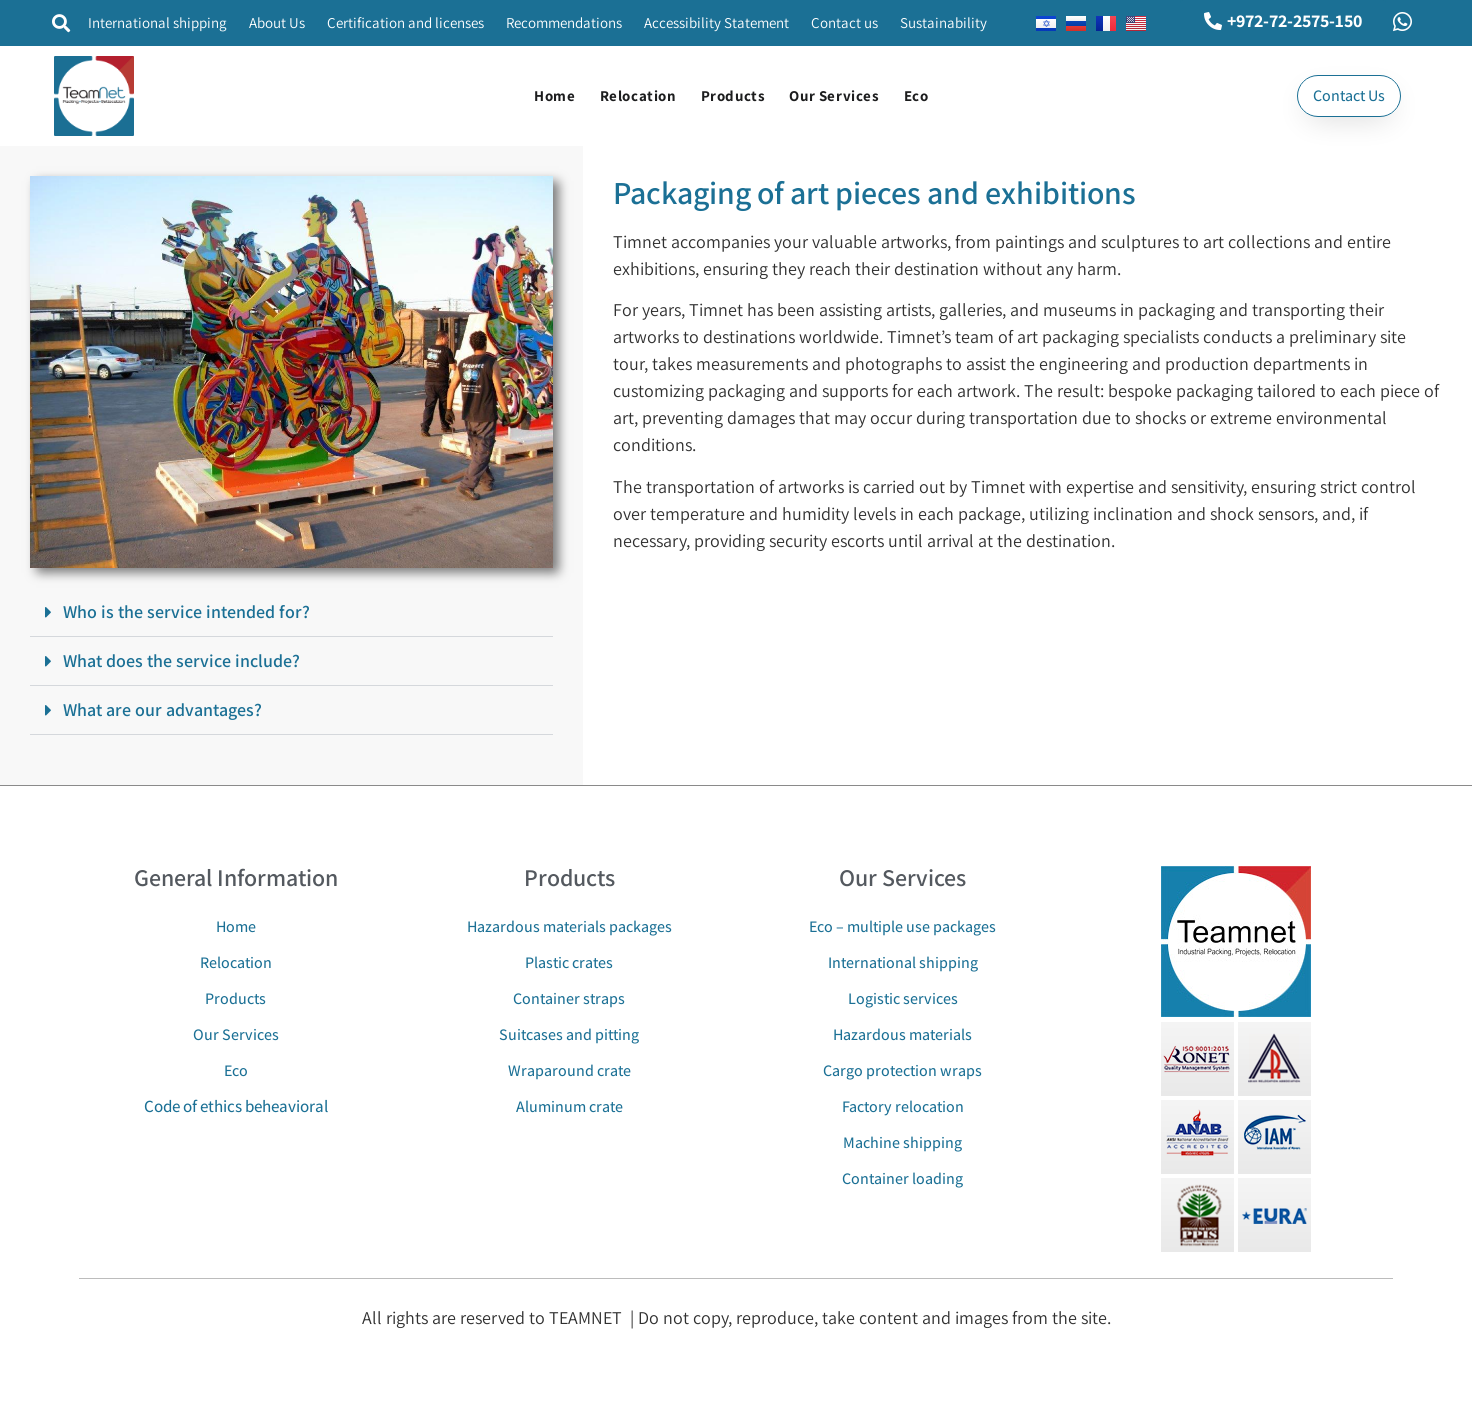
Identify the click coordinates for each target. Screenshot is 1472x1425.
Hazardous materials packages (569, 926)
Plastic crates (569, 962)
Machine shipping (902, 1142)
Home (554, 95)
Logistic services (903, 998)
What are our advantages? (162, 709)
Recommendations (564, 22)
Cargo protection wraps (902, 1070)
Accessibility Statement (716, 22)
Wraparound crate (569, 1070)
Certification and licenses (405, 22)
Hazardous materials (902, 1034)
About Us (277, 22)
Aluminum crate (569, 1106)
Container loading (902, 1178)
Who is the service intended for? (186, 611)
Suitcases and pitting (569, 1034)
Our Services (834, 95)
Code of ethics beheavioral (236, 1106)
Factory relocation (903, 1106)
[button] (60, 23)
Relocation (638, 95)
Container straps (569, 998)
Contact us (844, 22)
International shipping (157, 22)
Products (733, 95)
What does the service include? (181, 660)
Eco (916, 95)
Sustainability (943, 22)
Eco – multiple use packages (902, 926)
